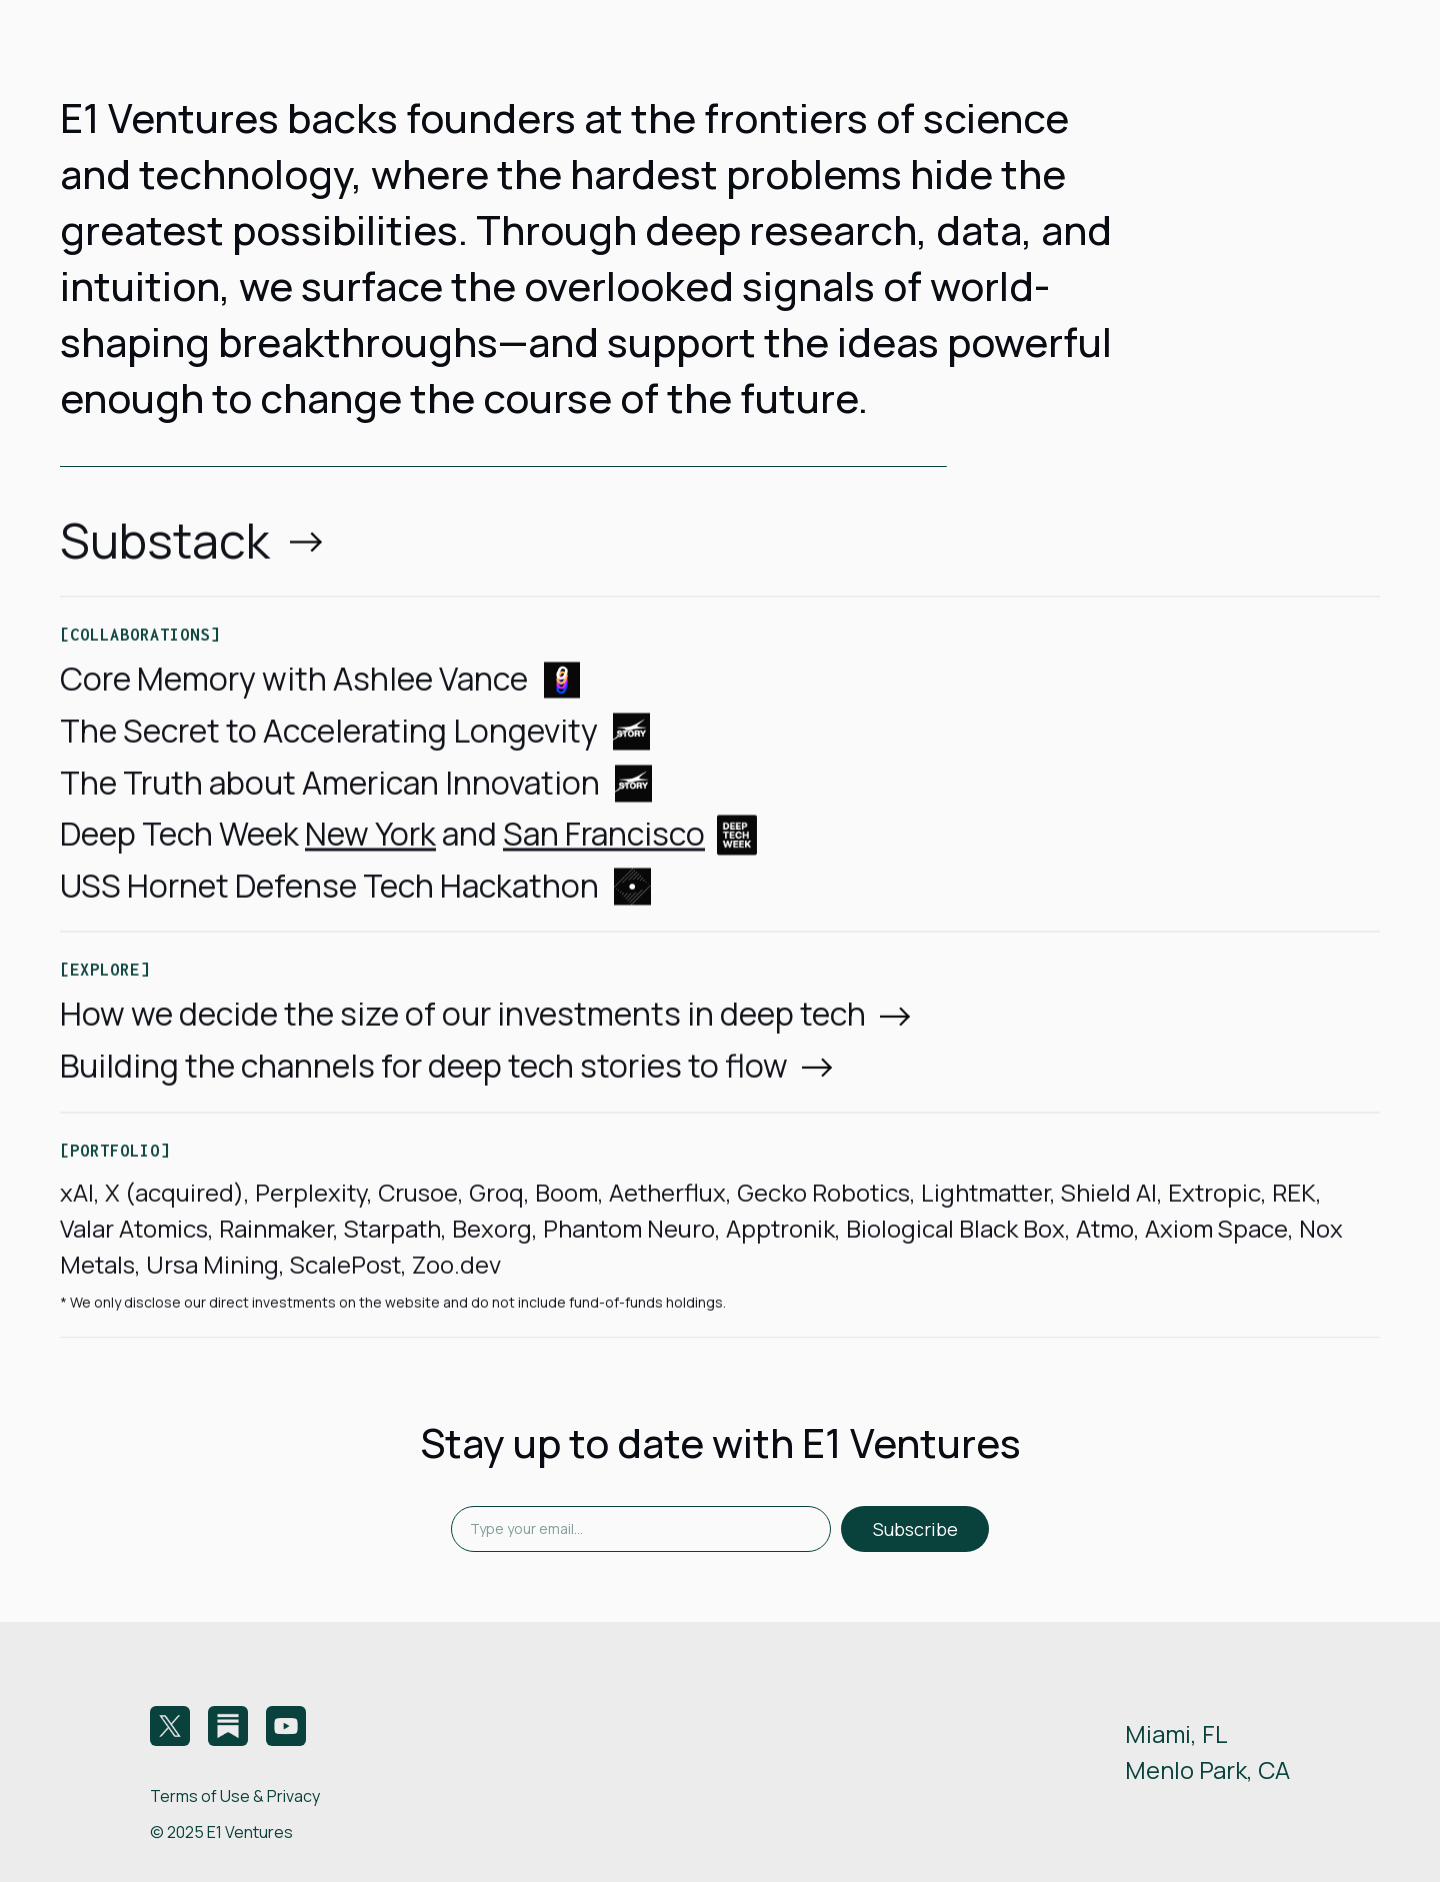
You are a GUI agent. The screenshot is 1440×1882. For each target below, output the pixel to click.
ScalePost (345, 1278)
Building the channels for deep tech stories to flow (424, 1082)
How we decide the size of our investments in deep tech (463, 1030)
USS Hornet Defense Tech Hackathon (329, 902)
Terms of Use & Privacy (235, 1796)
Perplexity (311, 1206)
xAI (77, 1206)
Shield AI (1109, 1206)
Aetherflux (667, 1206)
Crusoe (418, 1206)
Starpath (392, 1242)
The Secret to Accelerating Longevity (329, 747)
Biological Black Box (955, 1242)
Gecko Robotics (823, 1206)
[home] (128, 30)
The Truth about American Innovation (330, 798)
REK (1294, 1206)
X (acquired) (174, 1206)
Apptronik (780, 1242)
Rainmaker (276, 1242)
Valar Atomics (134, 1242)
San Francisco (604, 849)
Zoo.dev (456, 1278)
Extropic (1214, 1206)
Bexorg (492, 1242)
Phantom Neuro (629, 1242)
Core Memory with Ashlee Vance (294, 695)
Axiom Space (1216, 1242)
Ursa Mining (212, 1278)
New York (370, 849)
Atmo (1105, 1242)
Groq (496, 1206)
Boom (566, 1206)
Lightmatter (985, 1206)
